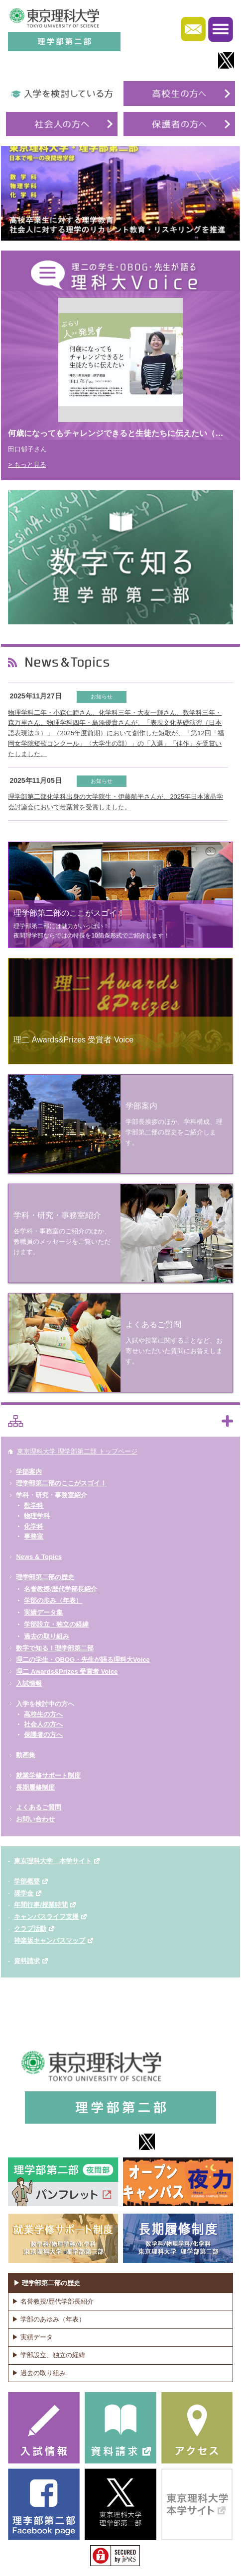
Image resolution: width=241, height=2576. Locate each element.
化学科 (33, 1526)
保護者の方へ (43, 1734)
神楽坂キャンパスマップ (49, 1940)
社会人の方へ (43, 1724)
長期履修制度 (35, 1787)
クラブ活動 (30, 1928)
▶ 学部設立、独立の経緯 (48, 2355)
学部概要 (27, 1881)
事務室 (33, 1536)
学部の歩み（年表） (53, 1600)
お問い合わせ (35, 1819)
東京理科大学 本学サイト (53, 1861)
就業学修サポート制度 (48, 1775)
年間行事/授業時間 (41, 1904)
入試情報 (29, 1683)
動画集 (25, 1755)
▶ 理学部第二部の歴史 (46, 2283)
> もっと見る (27, 464)
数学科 (33, 1505)
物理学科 (37, 1516)
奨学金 (23, 1893)
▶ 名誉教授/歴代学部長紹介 (52, 2301)
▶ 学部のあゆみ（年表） (48, 2319)
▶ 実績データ (32, 2337)
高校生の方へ (43, 1714)
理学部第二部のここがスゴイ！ (61, 1483)
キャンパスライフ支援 (46, 1916)
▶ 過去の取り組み (39, 2373)
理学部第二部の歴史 (45, 1577)
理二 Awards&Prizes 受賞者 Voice (67, 1671)
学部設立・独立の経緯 (56, 1624)
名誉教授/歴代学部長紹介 (60, 1589)
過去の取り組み (46, 1636)
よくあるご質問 (38, 1807)
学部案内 (29, 1471)
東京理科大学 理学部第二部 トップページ (77, 1451)
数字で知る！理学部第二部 (55, 1648)
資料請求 (27, 1961)
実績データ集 (43, 1612)
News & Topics (39, 1556)
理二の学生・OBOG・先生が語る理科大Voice (82, 1659)
